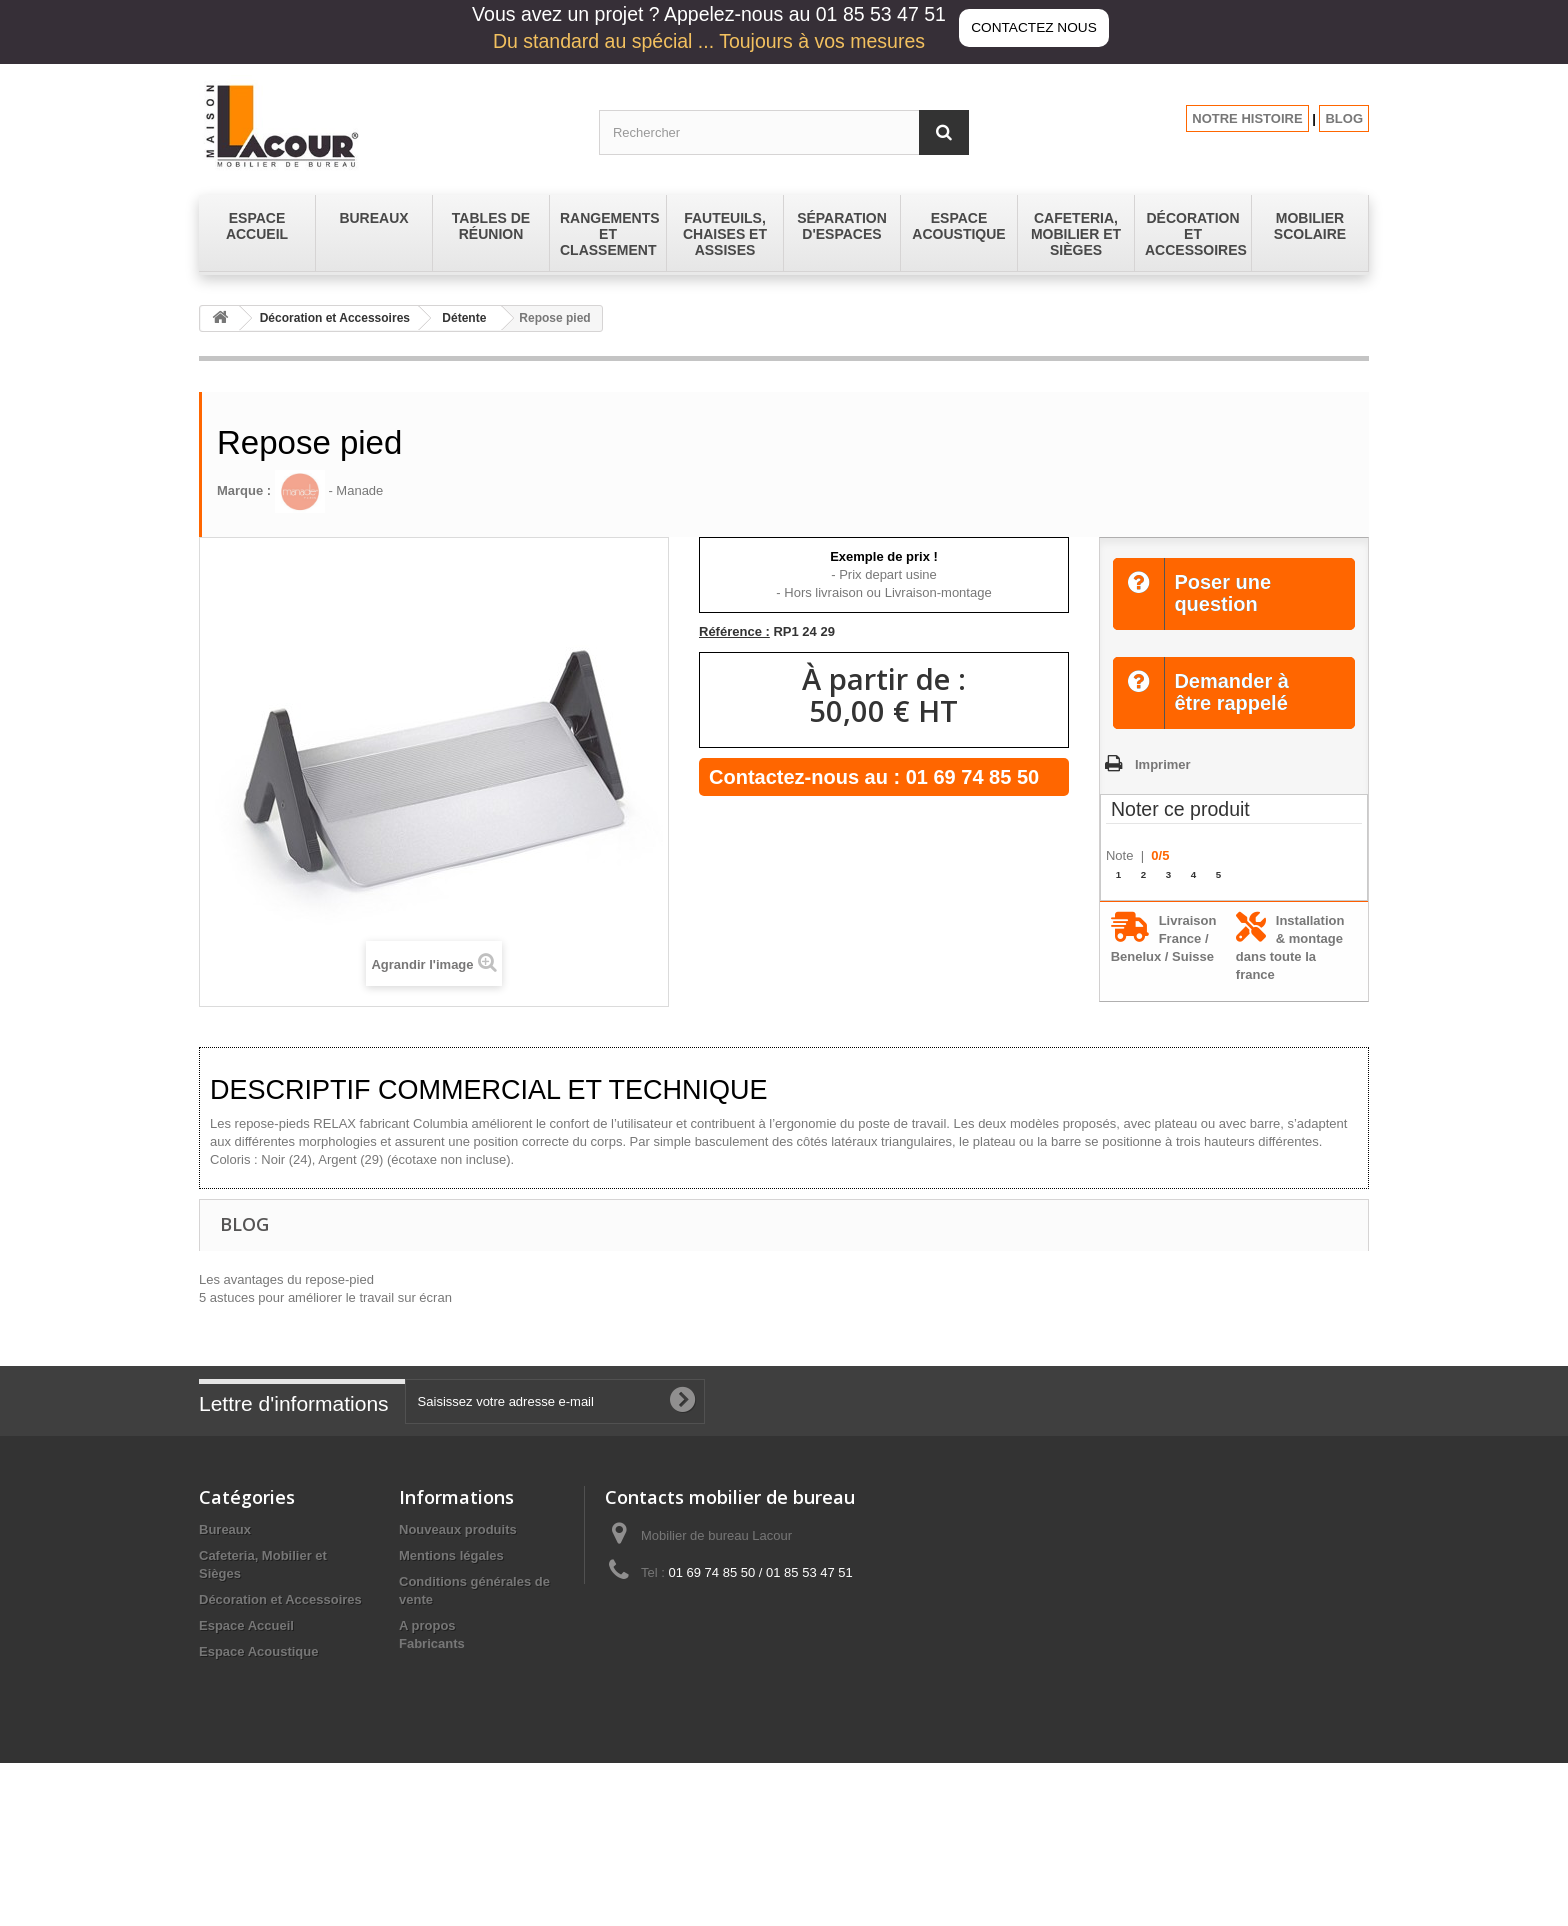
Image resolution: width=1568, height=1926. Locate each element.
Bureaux (225, 1529)
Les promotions (448, 1739)
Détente (464, 318)
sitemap (423, 1765)
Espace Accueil (246, 1625)
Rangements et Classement (284, 1747)
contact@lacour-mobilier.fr (764, 1609)
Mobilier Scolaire (251, 1721)
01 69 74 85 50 (972, 777)
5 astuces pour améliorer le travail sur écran (325, 1297)
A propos (427, 1625)
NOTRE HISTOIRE (1247, 118)
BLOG (1344, 118)
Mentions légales (451, 1555)
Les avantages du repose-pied (286, 1279)
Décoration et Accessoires (335, 318)
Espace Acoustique (258, 1651)
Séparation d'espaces (265, 1773)
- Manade (329, 490)
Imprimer (1163, 764)
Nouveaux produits (458, 1529)
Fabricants (432, 1790)
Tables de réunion (254, 1799)
